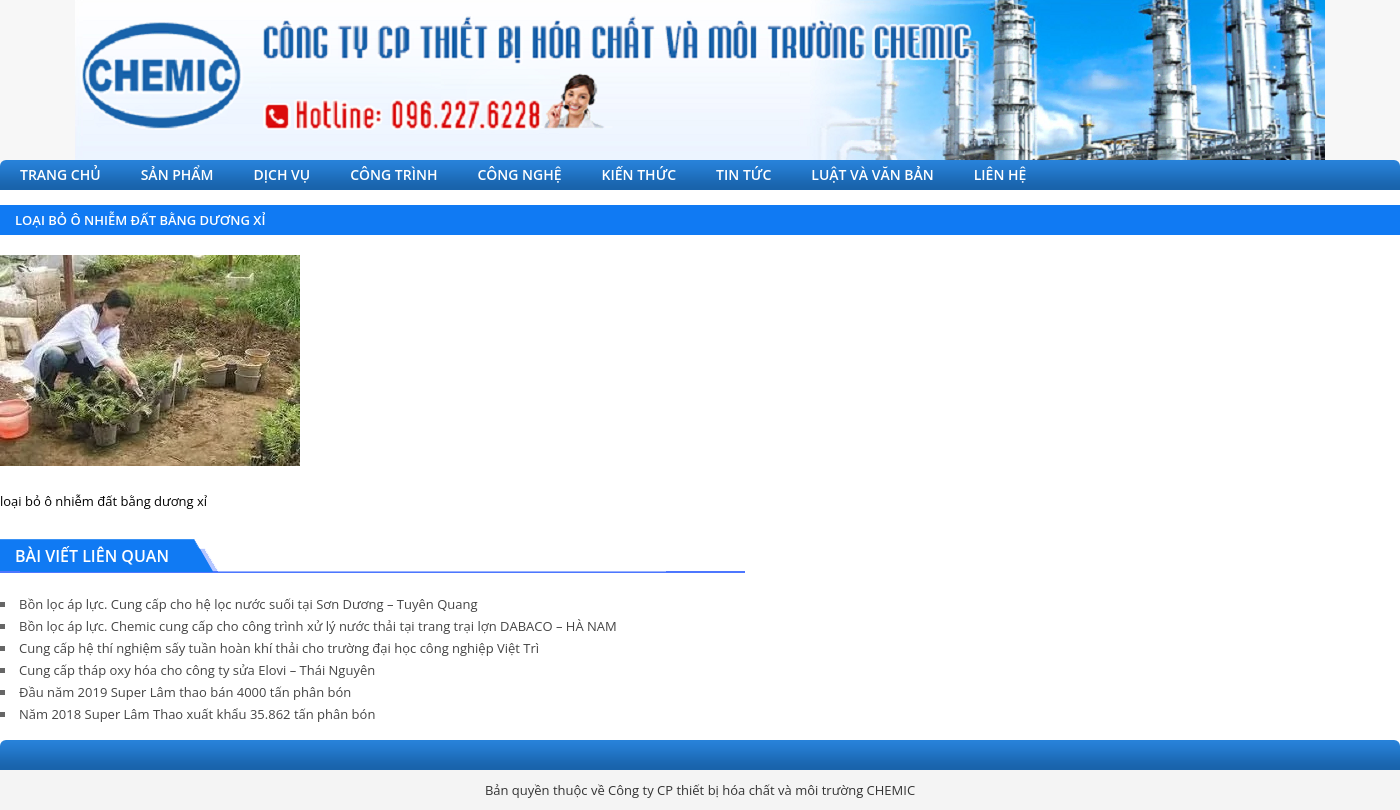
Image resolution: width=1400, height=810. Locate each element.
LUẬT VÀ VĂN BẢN (872, 174)
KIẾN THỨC (639, 174)
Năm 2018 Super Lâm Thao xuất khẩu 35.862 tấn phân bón (197, 714)
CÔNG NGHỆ (519, 174)
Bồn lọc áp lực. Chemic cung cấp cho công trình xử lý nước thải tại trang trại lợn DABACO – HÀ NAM (318, 626)
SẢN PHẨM (177, 174)
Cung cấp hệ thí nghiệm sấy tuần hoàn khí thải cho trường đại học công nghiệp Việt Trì (279, 648)
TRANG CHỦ (60, 174)
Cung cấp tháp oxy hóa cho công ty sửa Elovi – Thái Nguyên (197, 670)
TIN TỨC (743, 174)
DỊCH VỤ (282, 174)
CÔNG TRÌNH (393, 174)
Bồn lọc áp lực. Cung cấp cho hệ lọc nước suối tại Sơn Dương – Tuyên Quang (248, 604)
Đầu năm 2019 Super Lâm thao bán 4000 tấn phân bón (185, 692)
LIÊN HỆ (1000, 174)
